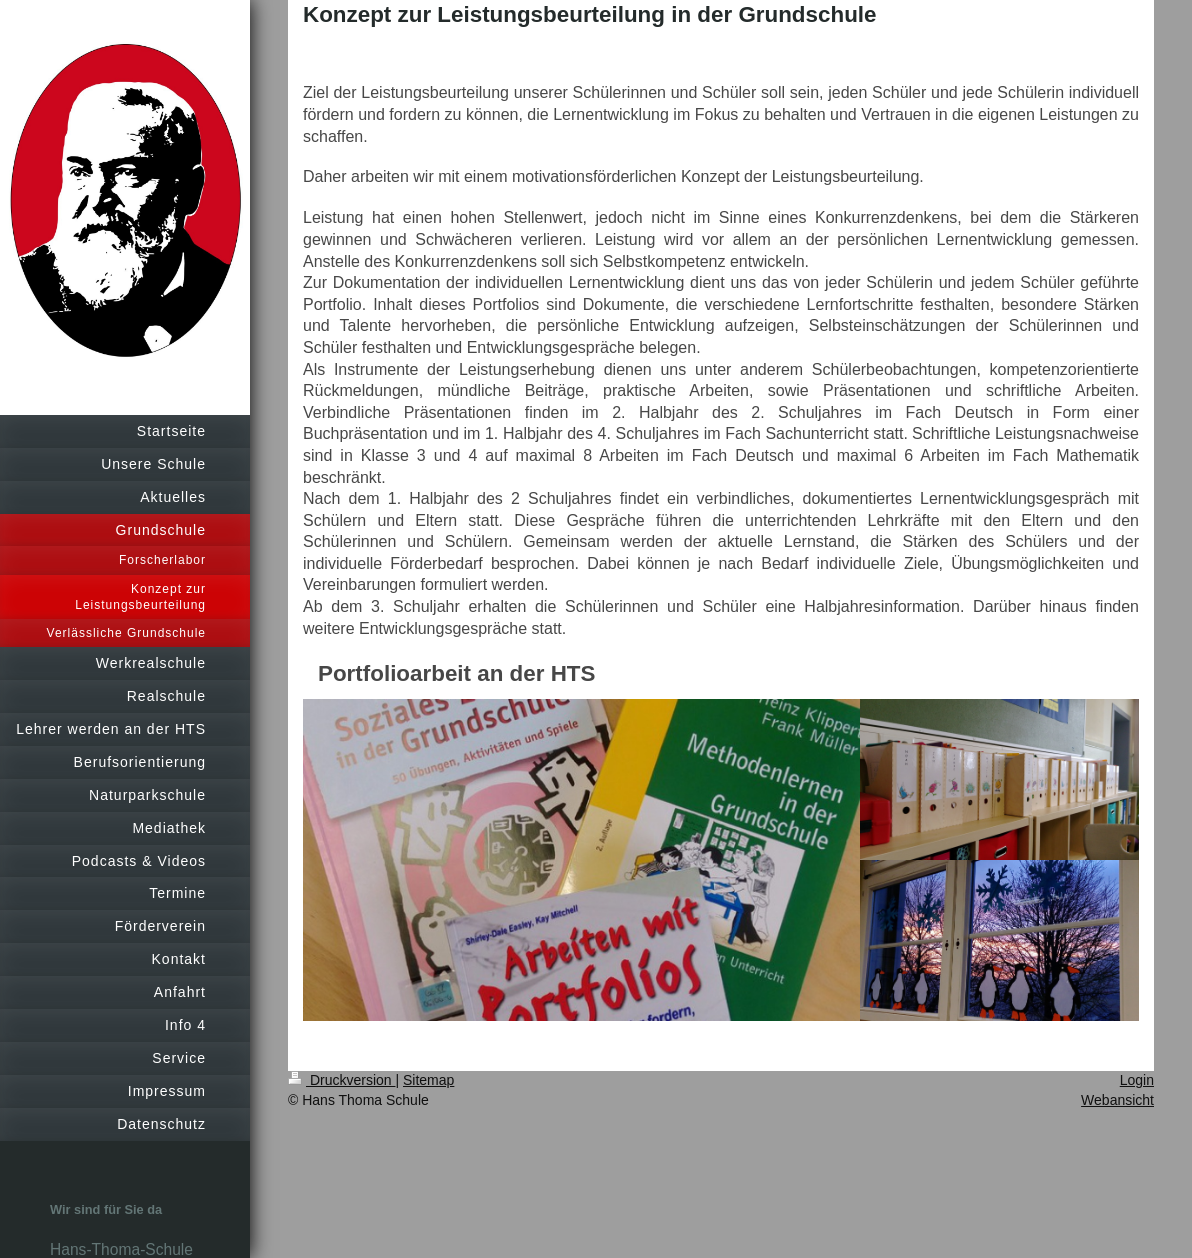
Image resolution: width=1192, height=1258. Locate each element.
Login (1137, 1080)
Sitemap (428, 1080)
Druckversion (341, 1080)
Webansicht (1117, 1100)
